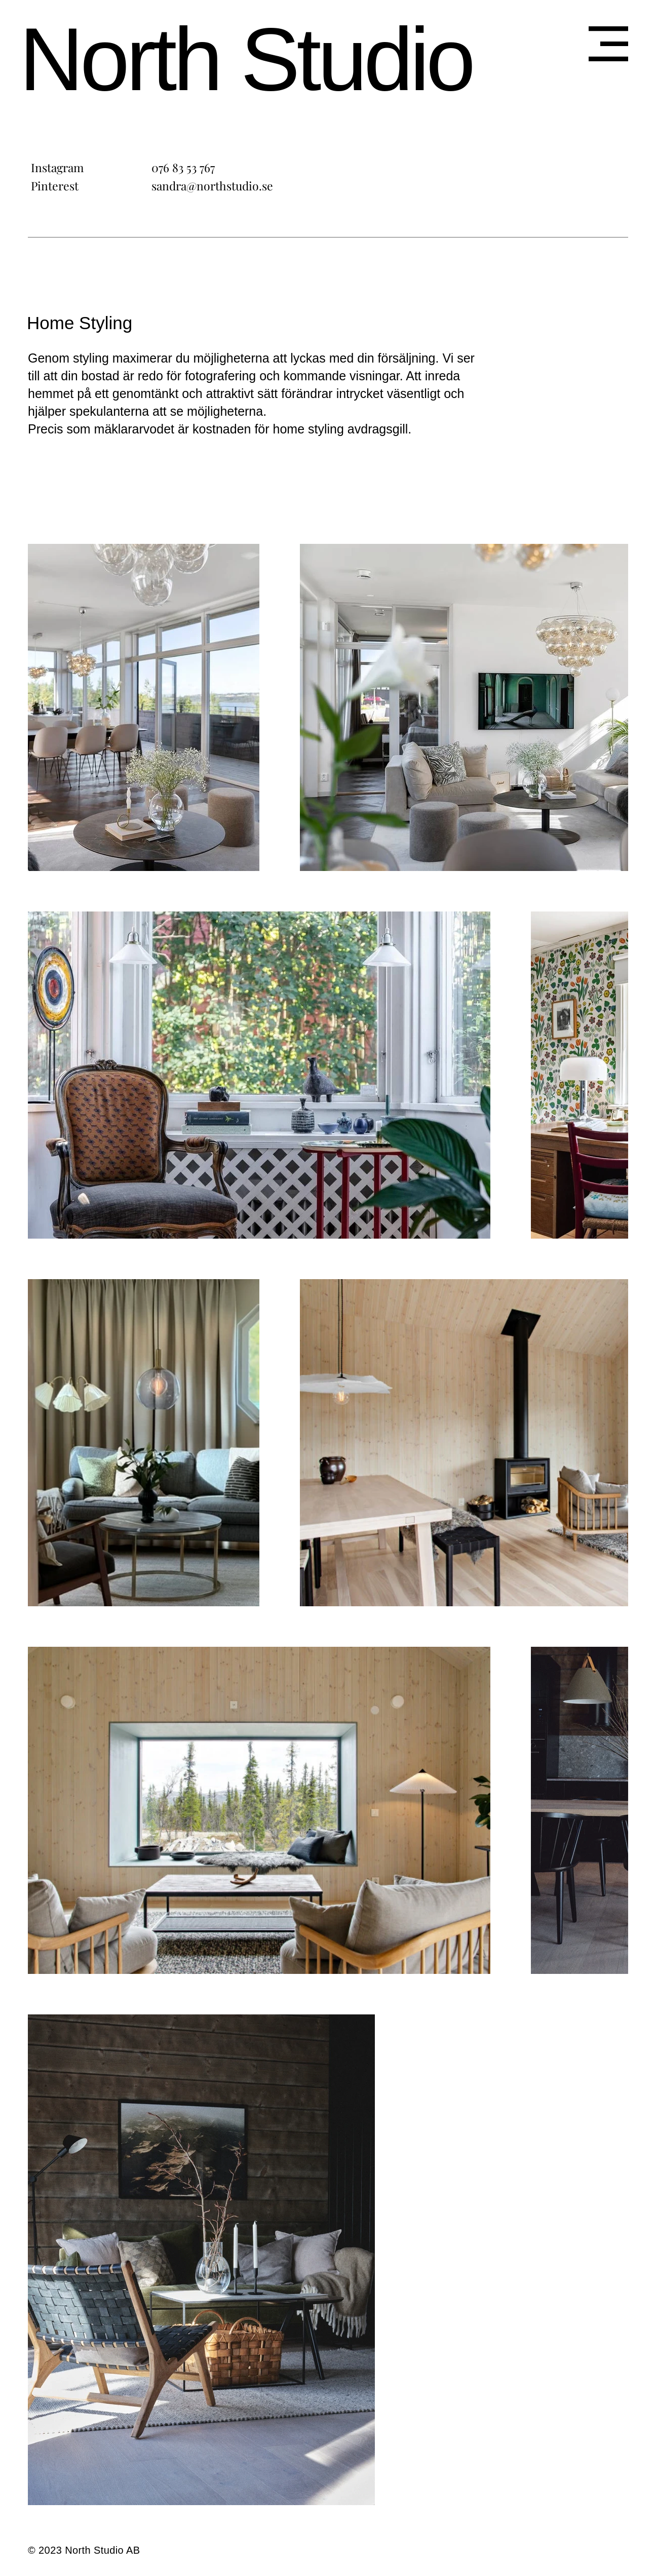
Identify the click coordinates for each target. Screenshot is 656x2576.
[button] (608, 43)
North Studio (245, 59)
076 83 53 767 (183, 167)
